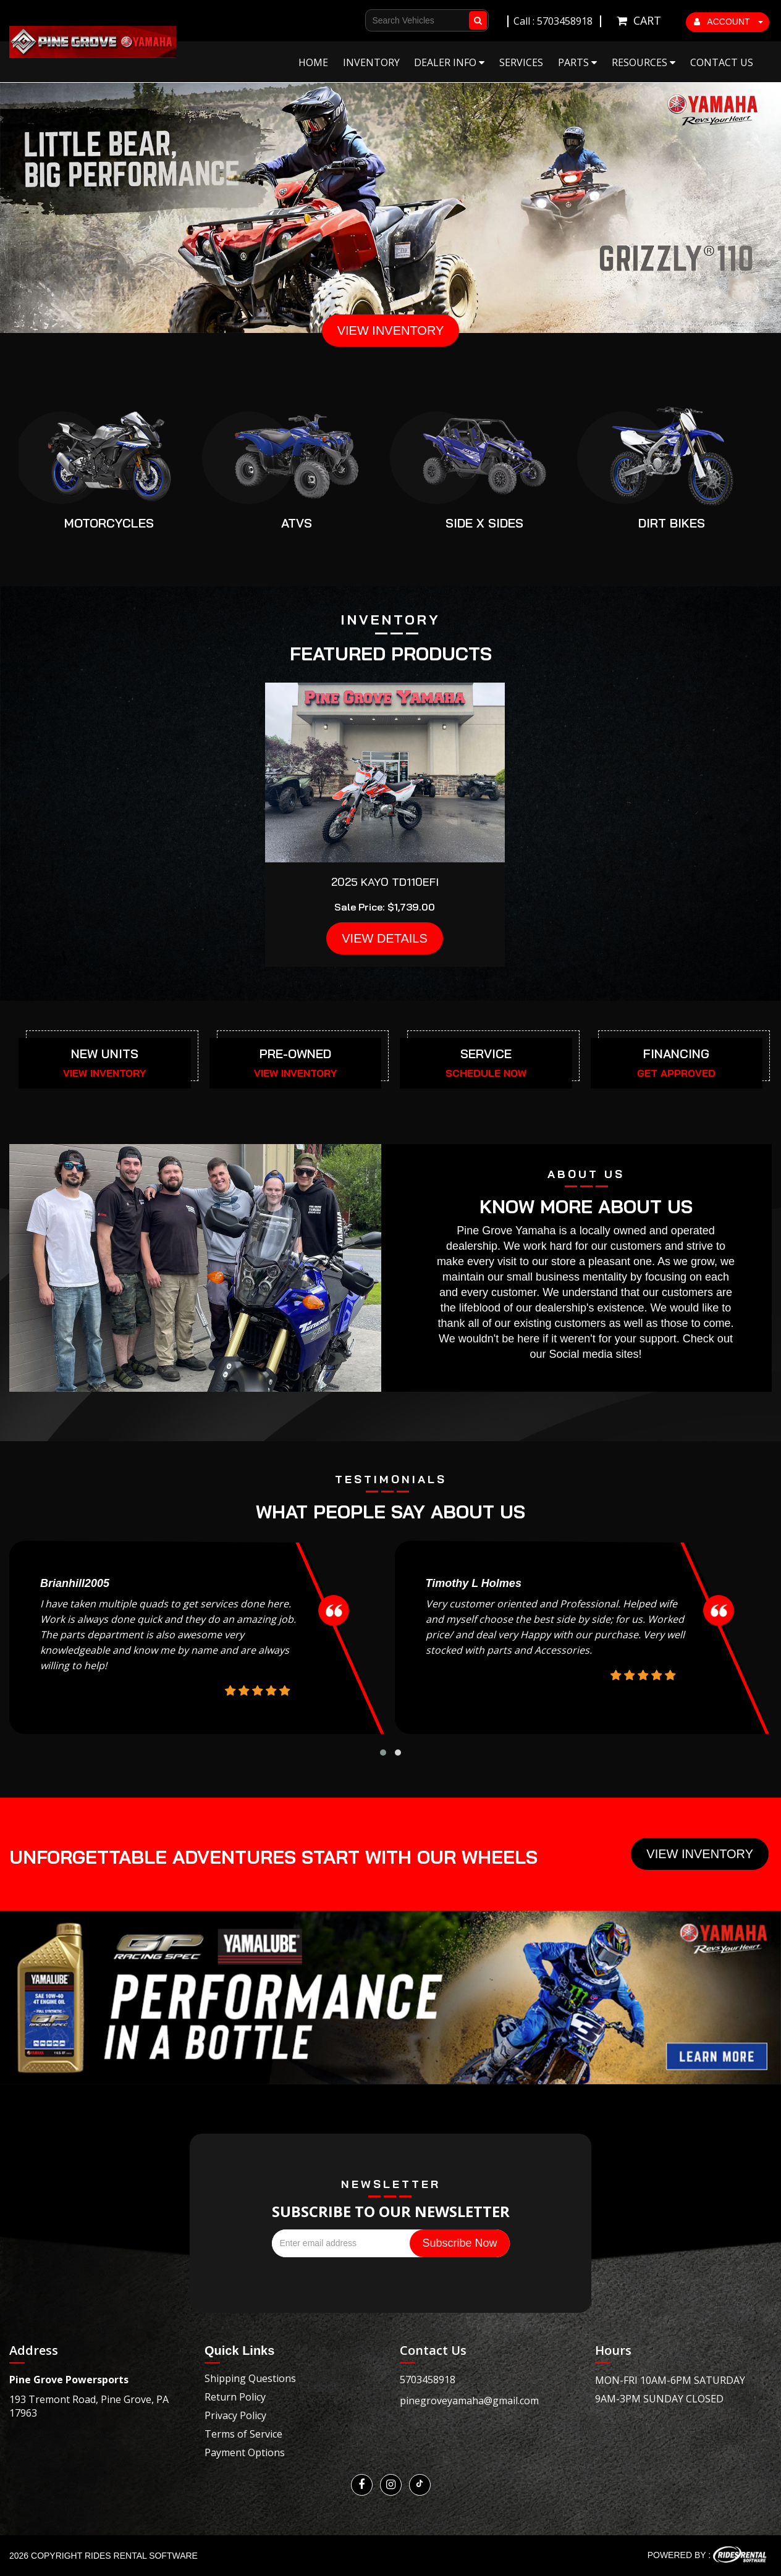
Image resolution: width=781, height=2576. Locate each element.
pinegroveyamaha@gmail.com (469, 2400)
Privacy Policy (235, 2415)
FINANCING (676, 1053)
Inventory (371, 62)
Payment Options (245, 2452)
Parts (577, 62)
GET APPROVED (676, 1073)
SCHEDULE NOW (485, 1073)
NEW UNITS (104, 1053)
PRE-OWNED (295, 1053)
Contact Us (721, 62)
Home (313, 62)
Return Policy (235, 2396)
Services (521, 62)
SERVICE (486, 1053)
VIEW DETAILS (385, 938)
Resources (643, 62)
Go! (480, 15)
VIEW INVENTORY (390, 330)
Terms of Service (243, 2433)
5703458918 (427, 2379)
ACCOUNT (728, 22)
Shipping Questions (250, 2378)
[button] (383, 1752)
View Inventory (699, 1854)
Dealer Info (449, 62)
